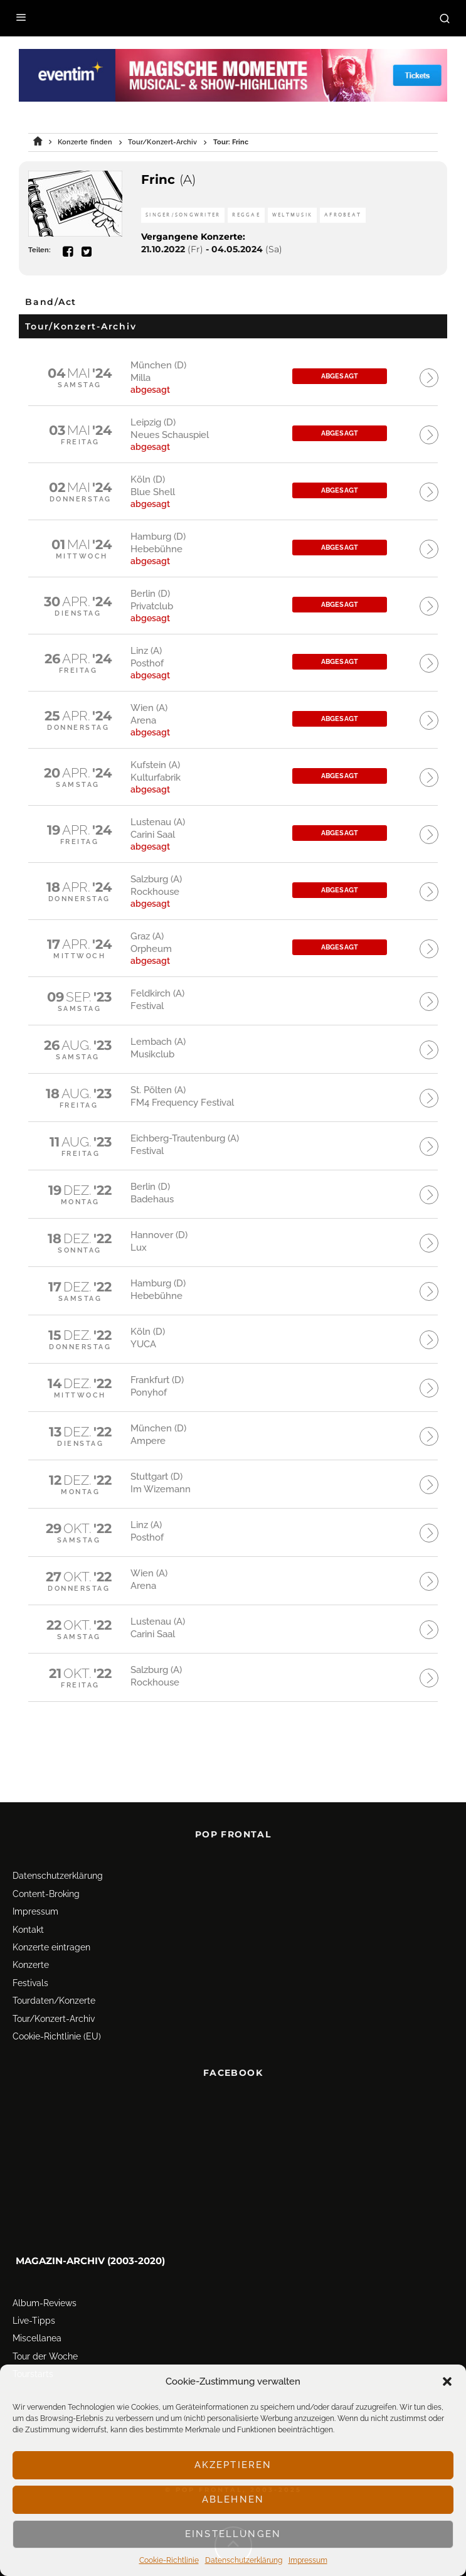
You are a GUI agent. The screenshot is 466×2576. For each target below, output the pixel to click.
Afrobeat (342, 215)
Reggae (246, 215)
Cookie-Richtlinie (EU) (57, 2004)
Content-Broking (46, 1862)
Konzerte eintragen (51, 1915)
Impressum (308, 2560)
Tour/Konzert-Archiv (54, 1987)
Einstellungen (233, 2534)
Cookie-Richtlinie (169, 2560)
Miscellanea (37, 2307)
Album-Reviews (45, 2271)
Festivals (30, 1951)
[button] (447, 2381)
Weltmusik (292, 215)
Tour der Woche (45, 2324)
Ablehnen (233, 2499)
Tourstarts (33, 2342)
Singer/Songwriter (183, 215)
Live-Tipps (34, 2289)
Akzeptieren (233, 2465)
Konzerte (31, 1933)
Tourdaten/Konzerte (54, 1969)
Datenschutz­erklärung (243, 2560)
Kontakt (28, 1898)
